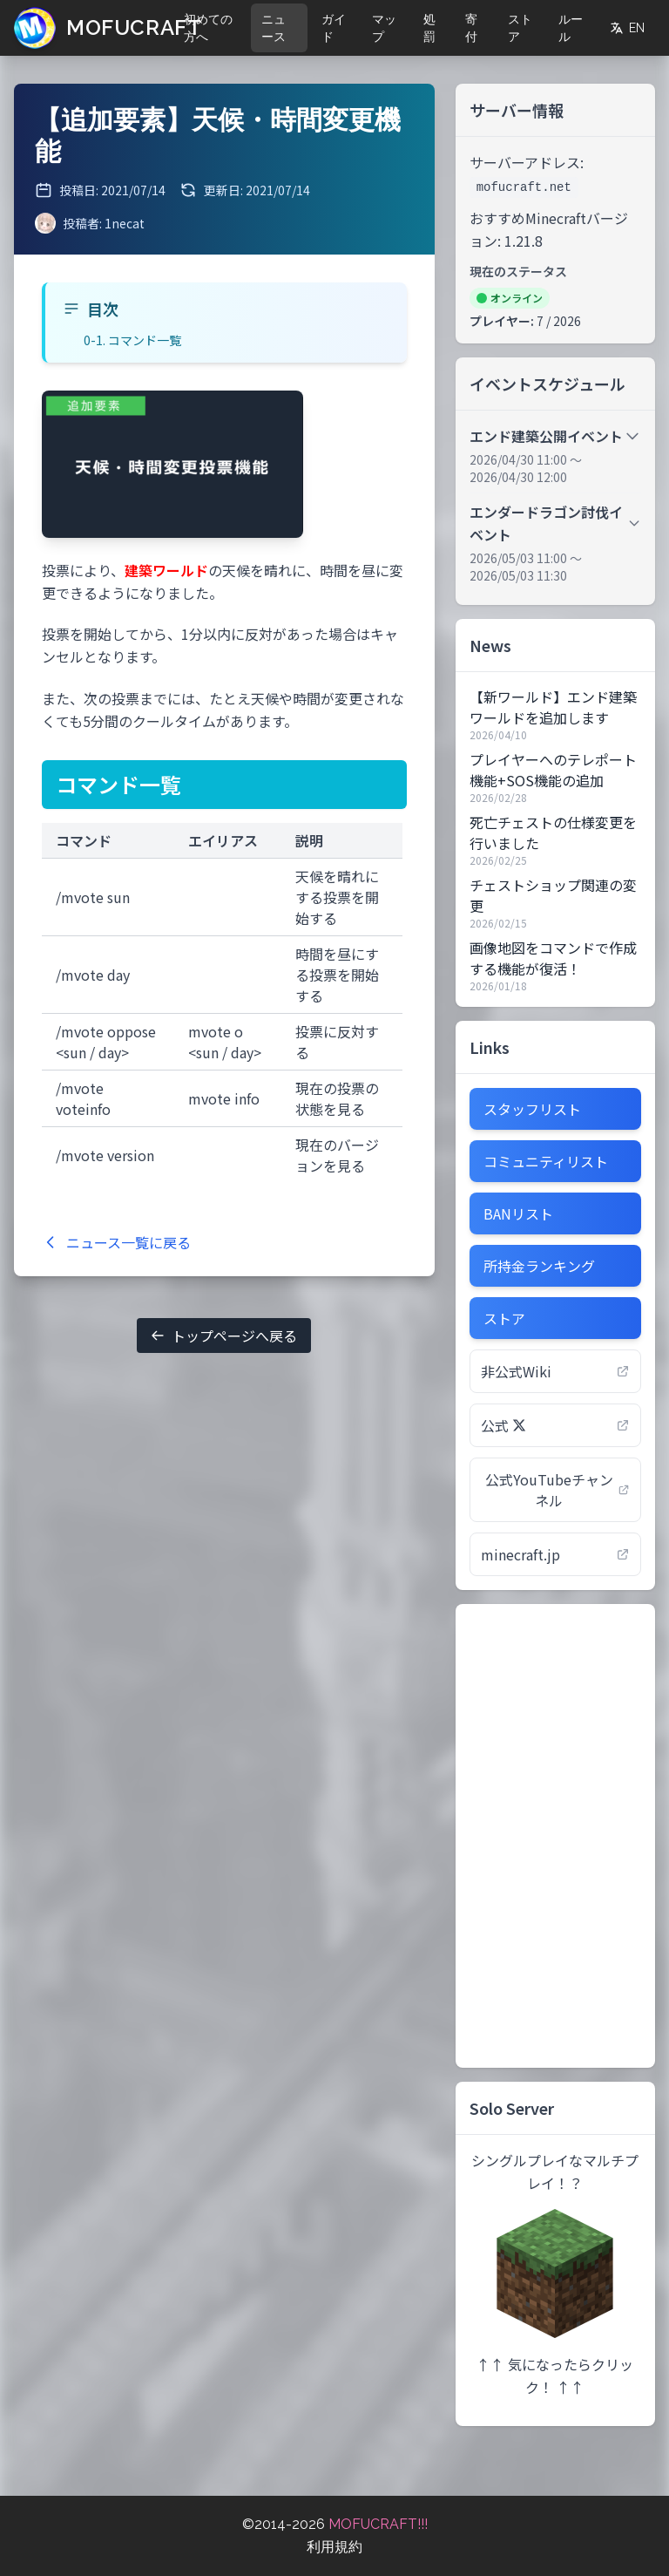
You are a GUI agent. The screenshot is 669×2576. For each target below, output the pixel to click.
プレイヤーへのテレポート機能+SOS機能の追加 (553, 770)
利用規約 (334, 2547)
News (490, 645)
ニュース (273, 28)
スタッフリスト (532, 1108)
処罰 (429, 28)
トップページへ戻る (224, 1335)
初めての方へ (208, 28)
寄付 (471, 28)
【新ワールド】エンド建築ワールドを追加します (553, 707)
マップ (384, 28)
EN (627, 28)
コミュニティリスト (545, 1161)
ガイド (333, 28)
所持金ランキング (539, 1265)
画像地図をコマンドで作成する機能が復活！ (553, 958)
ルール (570, 28)
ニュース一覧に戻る (116, 1242)
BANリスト (518, 1213)
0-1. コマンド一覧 (132, 340)
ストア (520, 28)
